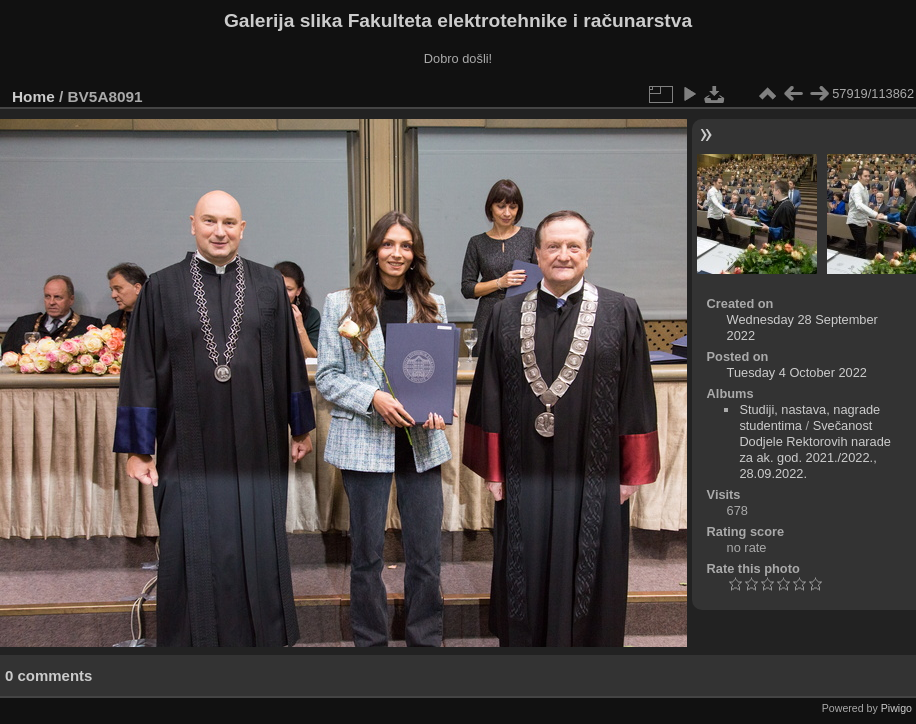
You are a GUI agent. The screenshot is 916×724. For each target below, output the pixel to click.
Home (33, 96)
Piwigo (896, 708)
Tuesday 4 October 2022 (797, 372)
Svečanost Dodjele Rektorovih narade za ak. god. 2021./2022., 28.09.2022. (815, 449)
